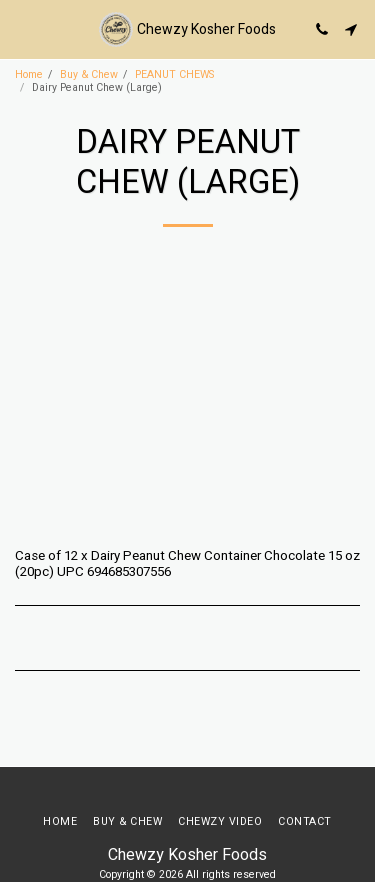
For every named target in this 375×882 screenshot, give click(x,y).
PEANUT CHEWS (174, 74)
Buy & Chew (89, 74)
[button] (22, 28)
